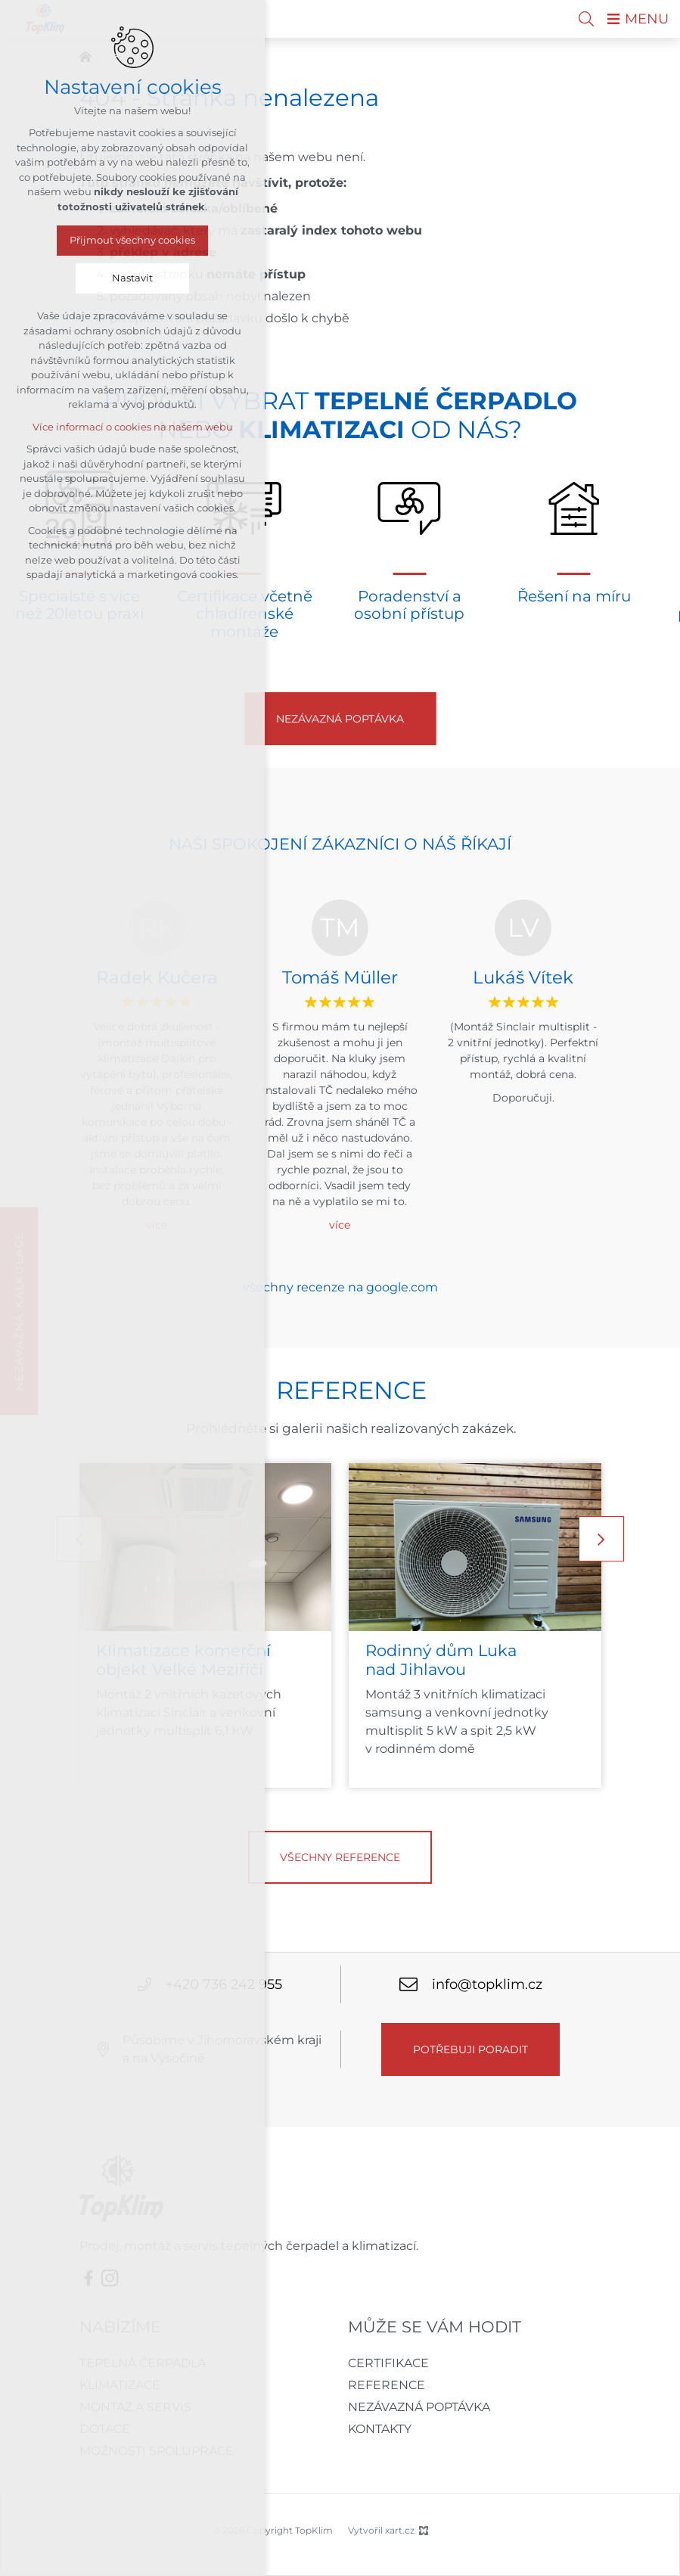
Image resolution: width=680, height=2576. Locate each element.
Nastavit (132, 278)
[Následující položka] (601, 1538)
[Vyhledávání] (586, 18)
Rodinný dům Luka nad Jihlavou (441, 1660)
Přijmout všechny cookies (132, 240)
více (339, 1225)
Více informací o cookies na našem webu (133, 427)
